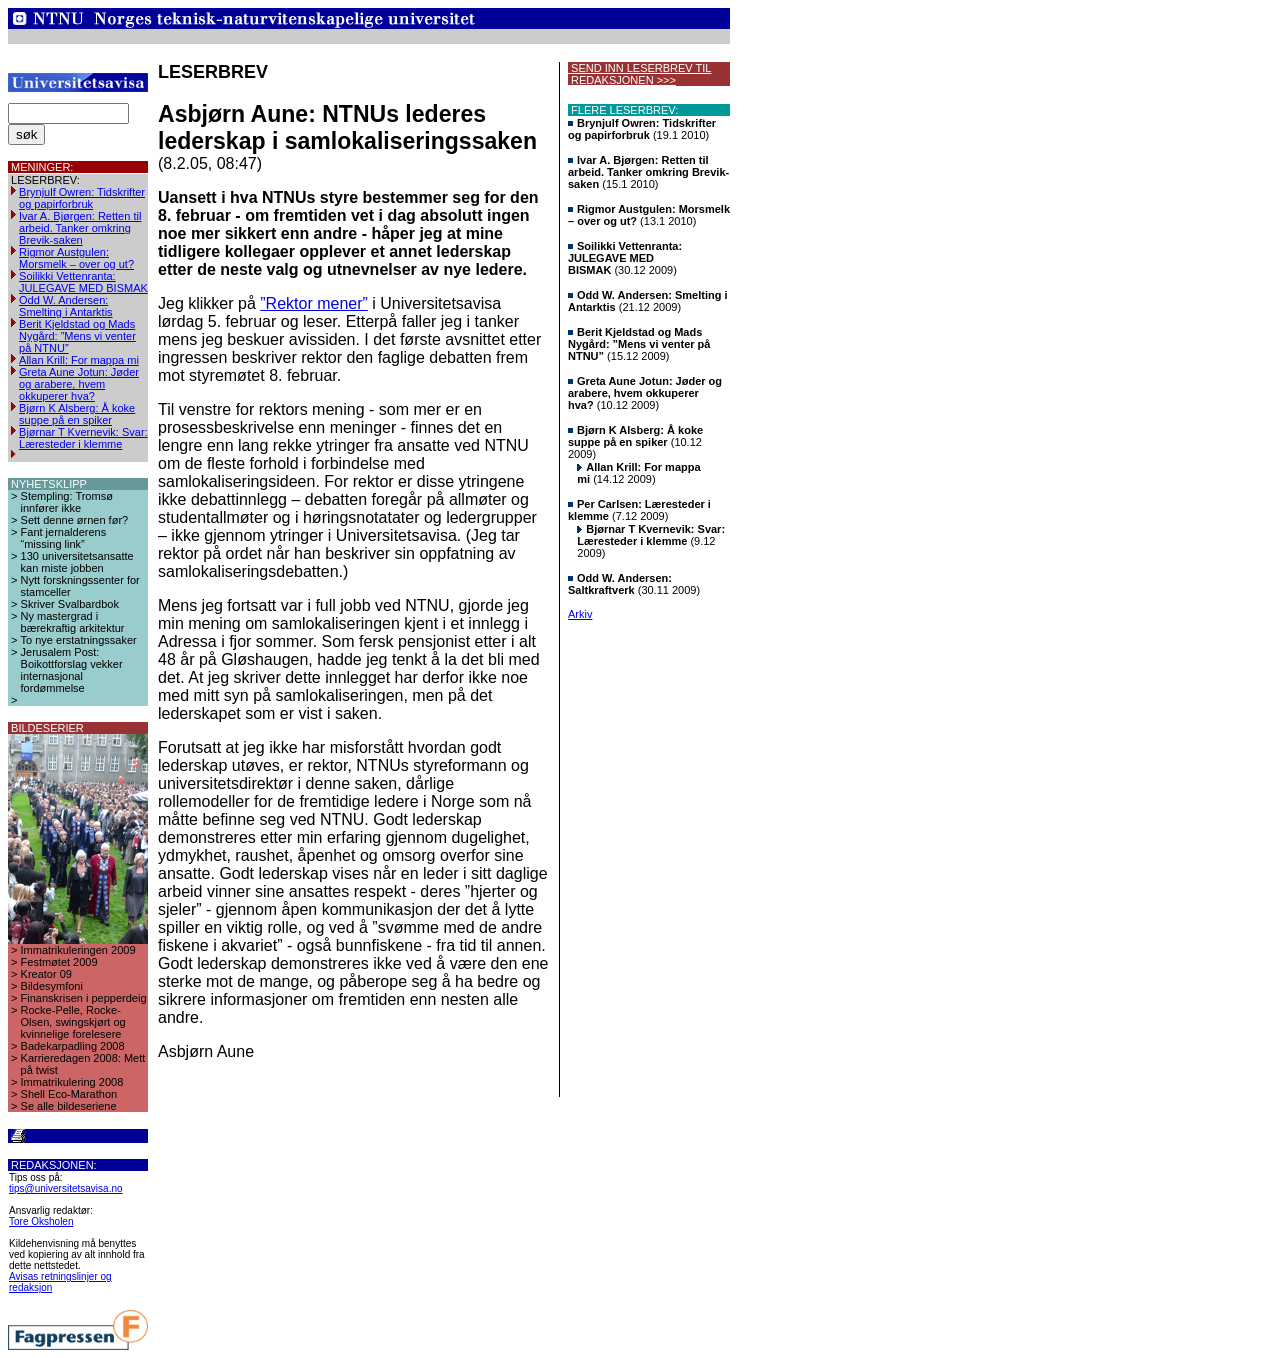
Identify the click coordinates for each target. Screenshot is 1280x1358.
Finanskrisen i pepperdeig (84, 998)
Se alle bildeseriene (69, 1106)
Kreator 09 (46, 974)
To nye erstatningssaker (79, 640)
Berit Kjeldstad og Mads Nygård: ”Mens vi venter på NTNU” (77, 336)
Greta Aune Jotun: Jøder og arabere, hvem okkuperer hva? (79, 384)
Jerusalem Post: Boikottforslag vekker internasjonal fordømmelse (72, 670)
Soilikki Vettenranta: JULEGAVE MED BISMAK (83, 282)
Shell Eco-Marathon (69, 1094)
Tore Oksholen (41, 1221)
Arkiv (580, 614)
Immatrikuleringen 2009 (78, 950)
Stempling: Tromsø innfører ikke (67, 502)
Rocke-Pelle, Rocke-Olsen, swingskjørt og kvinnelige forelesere (73, 1022)
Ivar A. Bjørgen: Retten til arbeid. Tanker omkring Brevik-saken (80, 228)
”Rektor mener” (314, 303)
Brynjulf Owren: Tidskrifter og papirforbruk (82, 198)
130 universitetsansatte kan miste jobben (77, 562)
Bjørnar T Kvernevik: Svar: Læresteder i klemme (83, 438)
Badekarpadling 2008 (73, 1046)
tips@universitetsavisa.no (66, 1188)
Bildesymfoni (52, 986)
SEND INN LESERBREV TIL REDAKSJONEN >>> (639, 74)
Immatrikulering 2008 (72, 1082)
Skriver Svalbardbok (70, 604)
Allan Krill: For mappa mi (79, 360)
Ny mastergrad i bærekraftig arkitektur (73, 622)
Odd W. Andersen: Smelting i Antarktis (66, 306)
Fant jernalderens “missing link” (64, 538)
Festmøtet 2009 (59, 962)
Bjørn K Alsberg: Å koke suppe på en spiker (77, 414)
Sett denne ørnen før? (75, 520)
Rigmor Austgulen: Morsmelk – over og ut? (76, 258)
